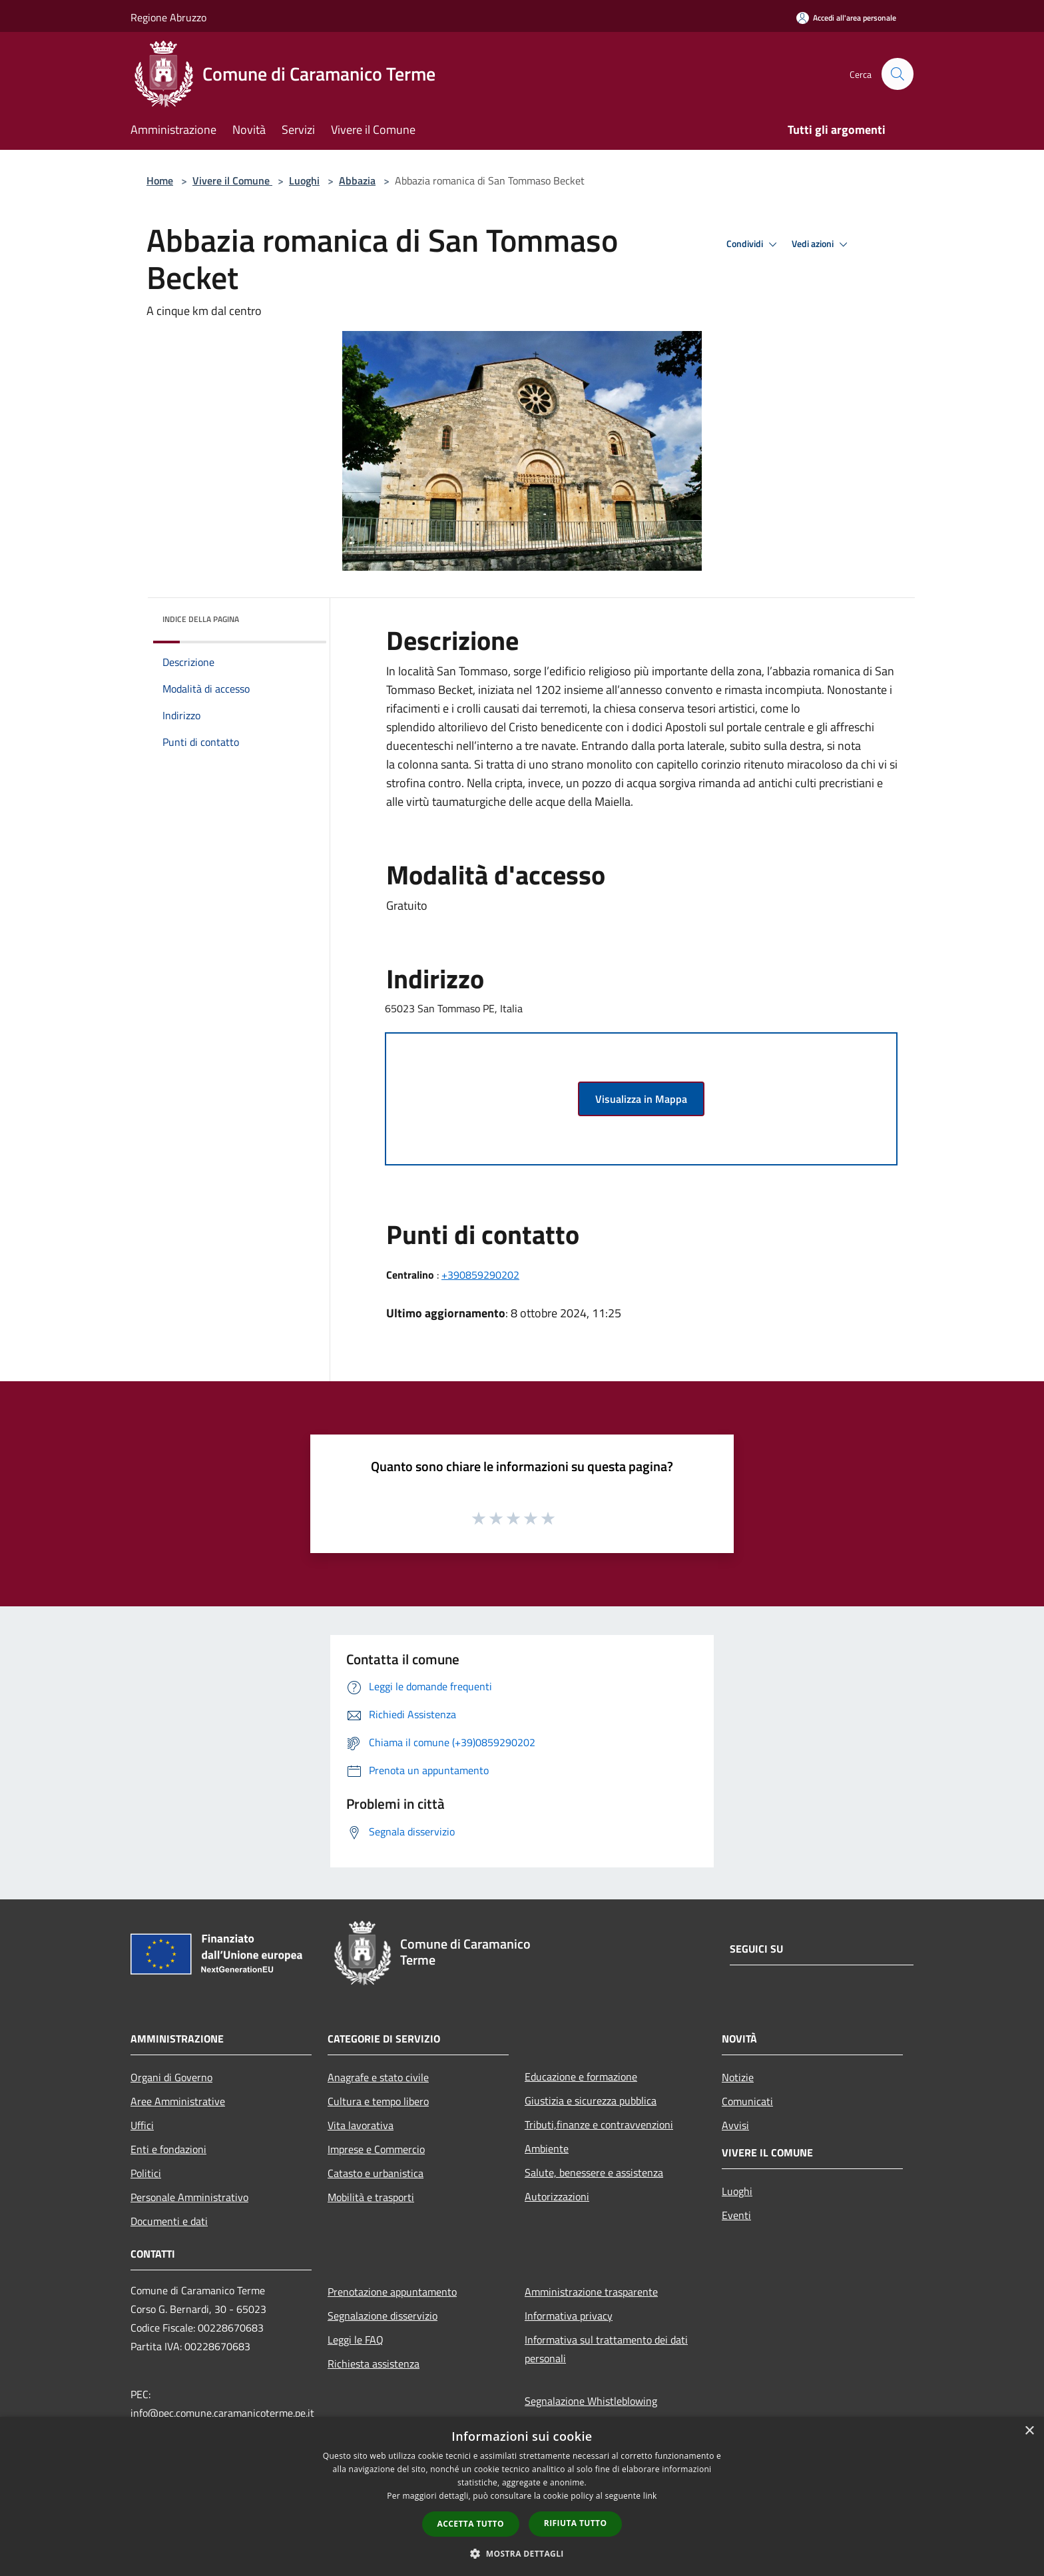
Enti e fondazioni (168, 2149)
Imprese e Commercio (376, 2149)
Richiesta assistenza (373, 2364)
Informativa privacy (569, 2316)
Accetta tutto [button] (470, 2523)
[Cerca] (898, 74)
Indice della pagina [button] (200, 619)
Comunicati (747, 2101)
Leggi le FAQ (356, 2340)
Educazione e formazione (581, 2077)
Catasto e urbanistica (375, 2173)
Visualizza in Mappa (641, 1099)
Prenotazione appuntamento (392, 2292)
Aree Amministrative (177, 2101)
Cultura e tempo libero (378, 2101)
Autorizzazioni (557, 2196)
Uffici (142, 2125)
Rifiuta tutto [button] (575, 2523)
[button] (522, 2553)
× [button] (1029, 2431)
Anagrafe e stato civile (378, 2077)
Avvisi (735, 2125)
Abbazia (357, 180)
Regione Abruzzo (168, 17)
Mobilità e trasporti (371, 2197)
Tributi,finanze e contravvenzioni (599, 2124)
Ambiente (547, 2148)
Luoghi (304, 180)
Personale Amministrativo (189, 2197)
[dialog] (522, 2496)
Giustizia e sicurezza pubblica (590, 2100)
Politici (145, 2173)
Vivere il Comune (232, 180)
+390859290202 (480, 1275)
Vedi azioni (822, 244)
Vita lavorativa (360, 2125)
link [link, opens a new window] (650, 2495)
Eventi (736, 2215)
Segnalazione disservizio (382, 2316)
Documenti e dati (169, 2221)
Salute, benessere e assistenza (594, 2172)
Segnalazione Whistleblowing (591, 2401)
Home (159, 180)
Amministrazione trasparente (591, 2292)
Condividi (753, 244)
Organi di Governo (171, 2077)
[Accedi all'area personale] (846, 17)
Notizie (738, 2077)
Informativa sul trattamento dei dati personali (606, 2349)
